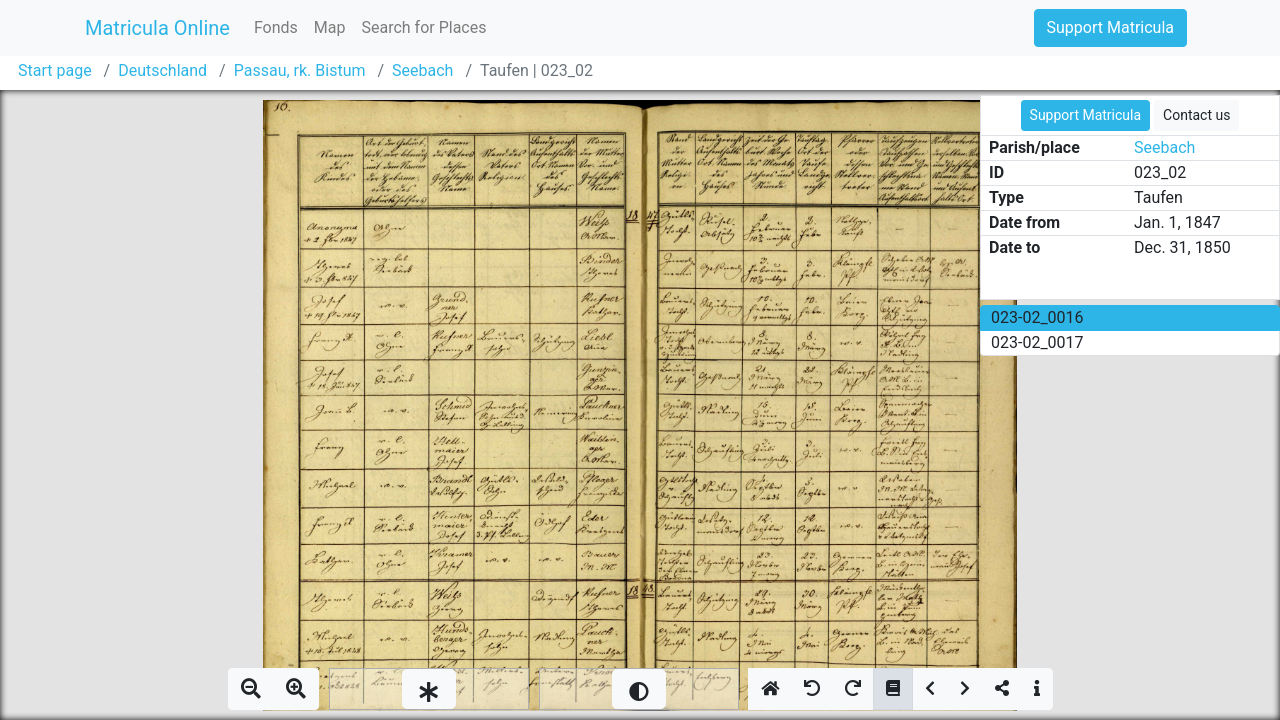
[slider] (429, 689)
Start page (55, 70)
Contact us (1196, 115)
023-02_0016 (1037, 317)
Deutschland (162, 70)
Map (330, 27)
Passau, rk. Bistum (300, 70)
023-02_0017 (1037, 342)
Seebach (422, 70)
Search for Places (423, 27)
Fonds (276, 27)
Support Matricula (1110, 27)
